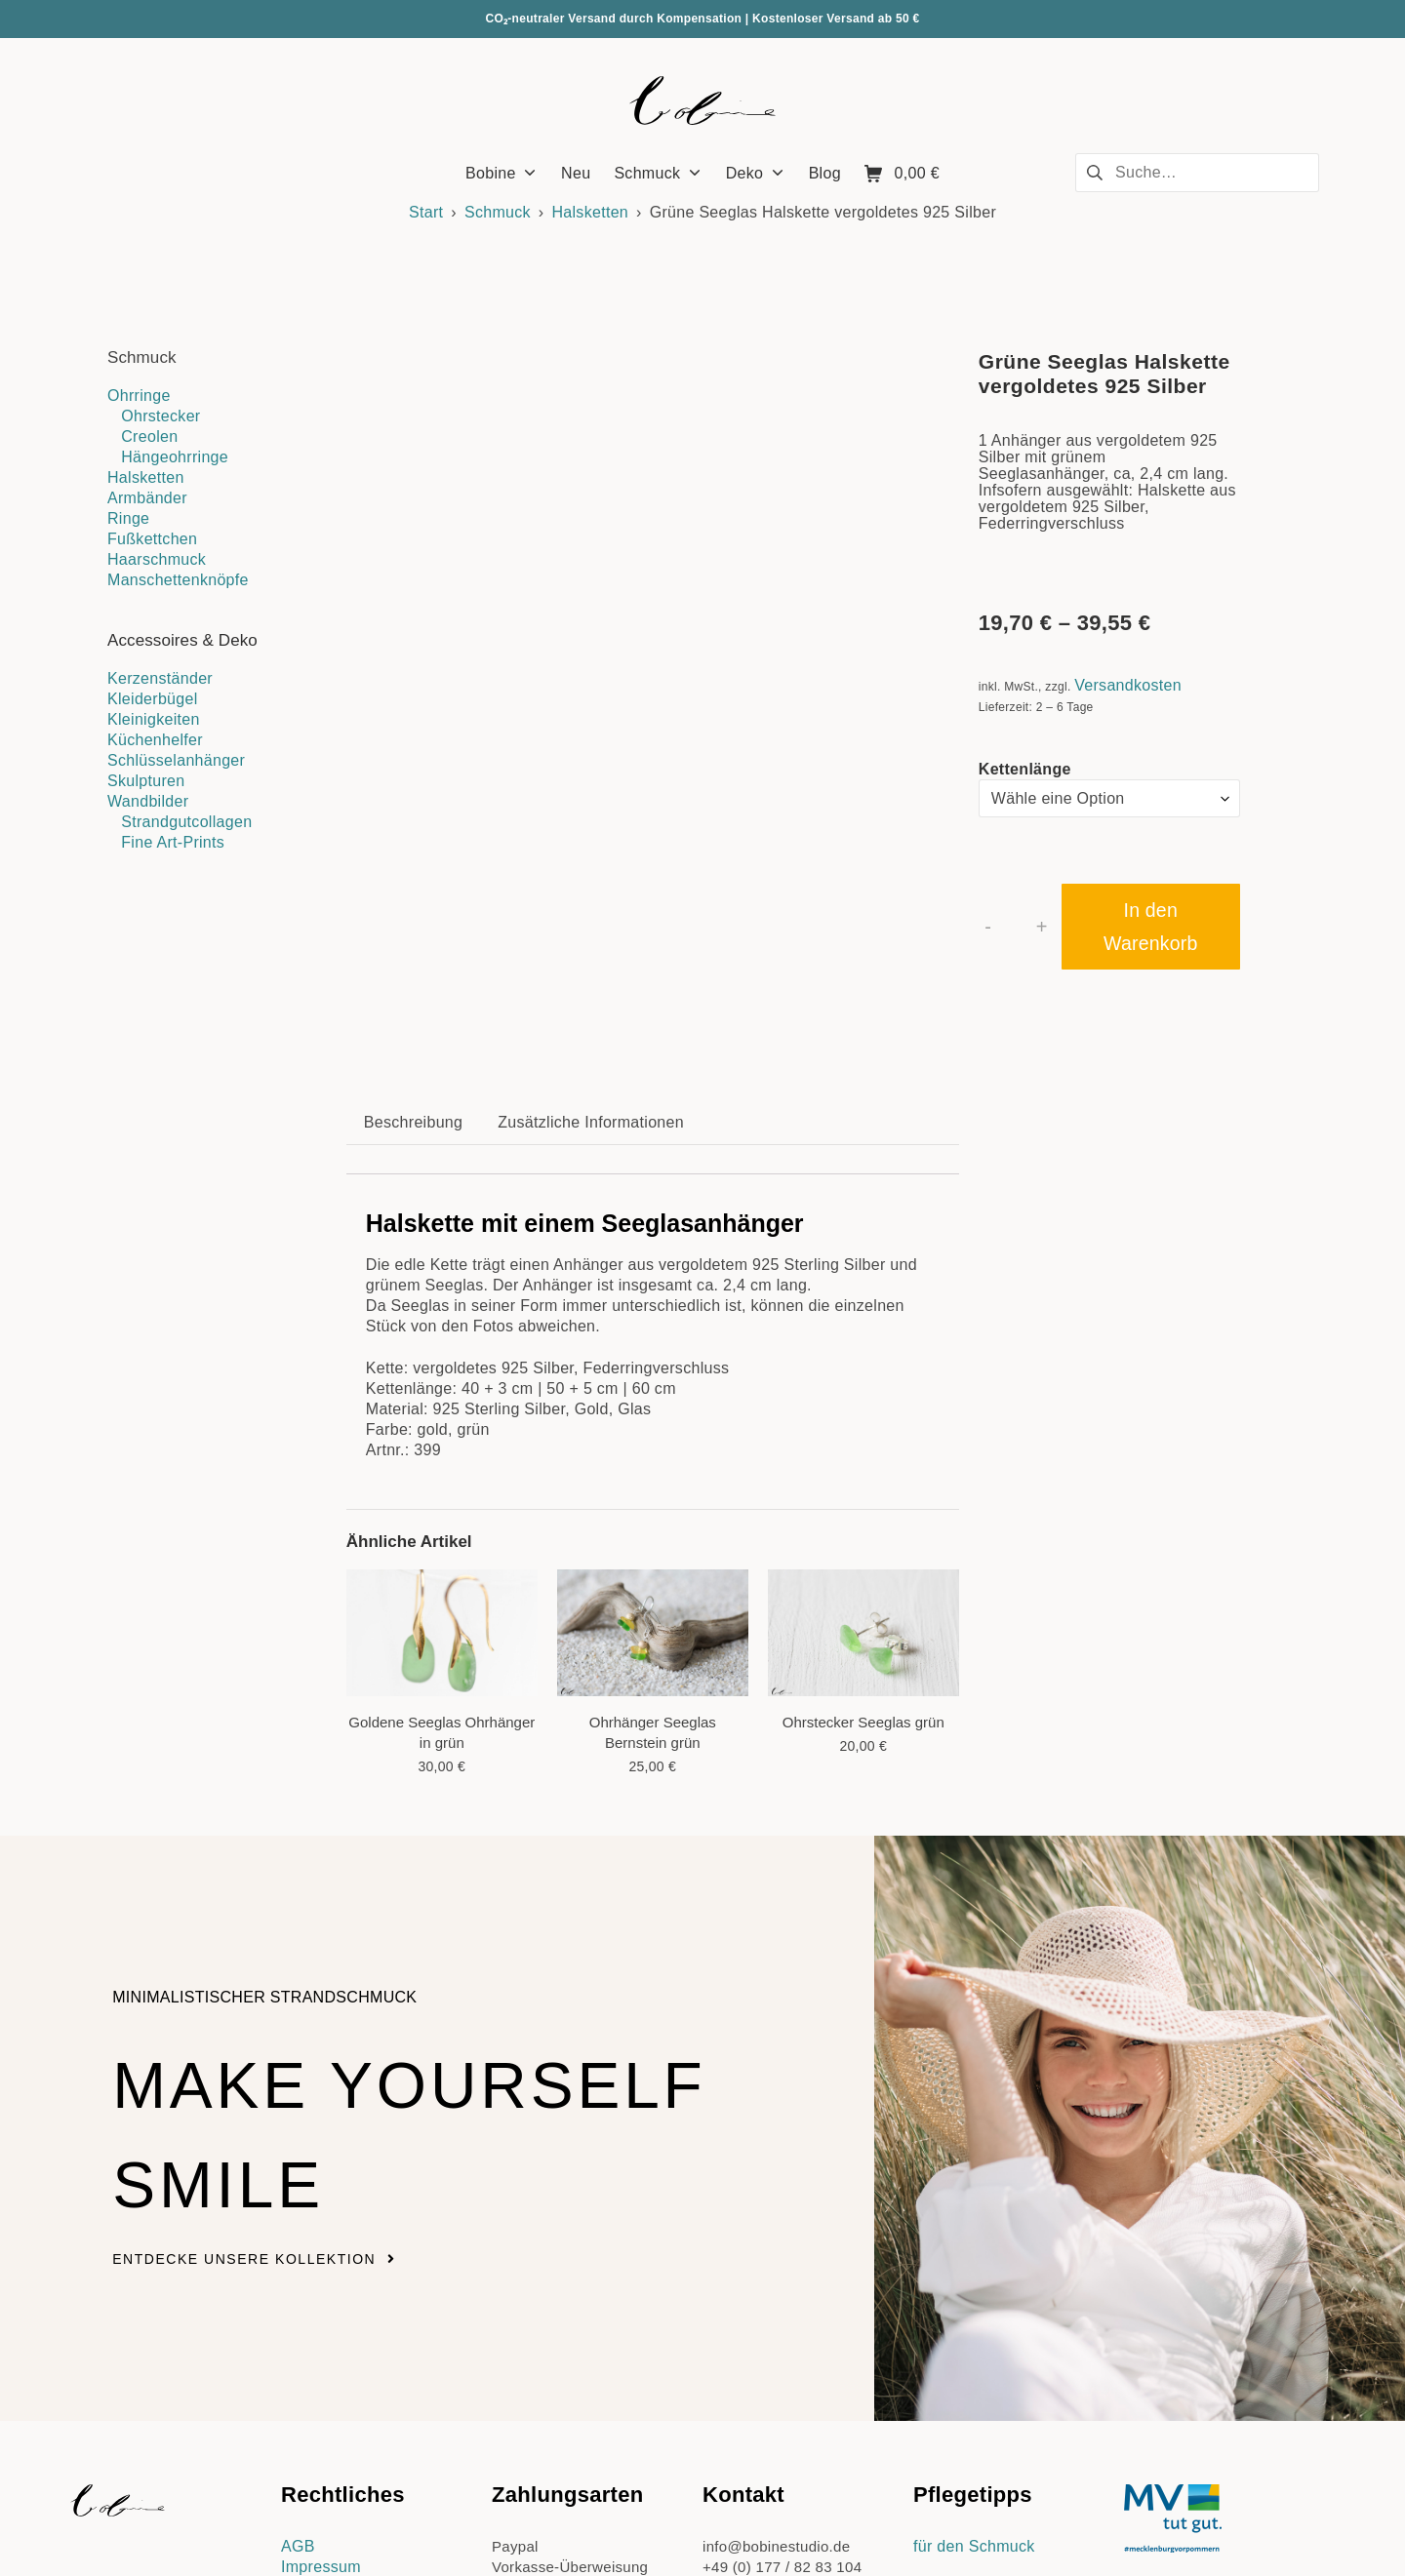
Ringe (128, 518)
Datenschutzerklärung (360, 2339)
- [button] (987, 926)
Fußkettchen (152, 539)
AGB (298, 2298)
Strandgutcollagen (186, 821)
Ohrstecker (160, 416)
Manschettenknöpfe (178, 580)
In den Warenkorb (1150, 926)
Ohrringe (139, 395)
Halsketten (589, 212)
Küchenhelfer (155, 740)
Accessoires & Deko (182, 640)
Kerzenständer (160, 678)
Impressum (321, 2319)
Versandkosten (1128, 685)
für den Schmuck (974, 2298)
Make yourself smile (352, 1881)
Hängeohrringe (174, 457)
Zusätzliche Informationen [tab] (591, 874)
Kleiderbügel (152, 699)
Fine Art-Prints (172, 842)
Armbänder (147, 498)
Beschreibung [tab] (413, 874)
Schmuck (497, 212)
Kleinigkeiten (153, 719)
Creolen (149, 436)
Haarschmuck (156, 559)
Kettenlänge (1025, 769)
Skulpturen (146, 781)
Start (426, 212)
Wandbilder (147, 801)
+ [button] (1042, 926)
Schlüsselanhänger (176, 760)
